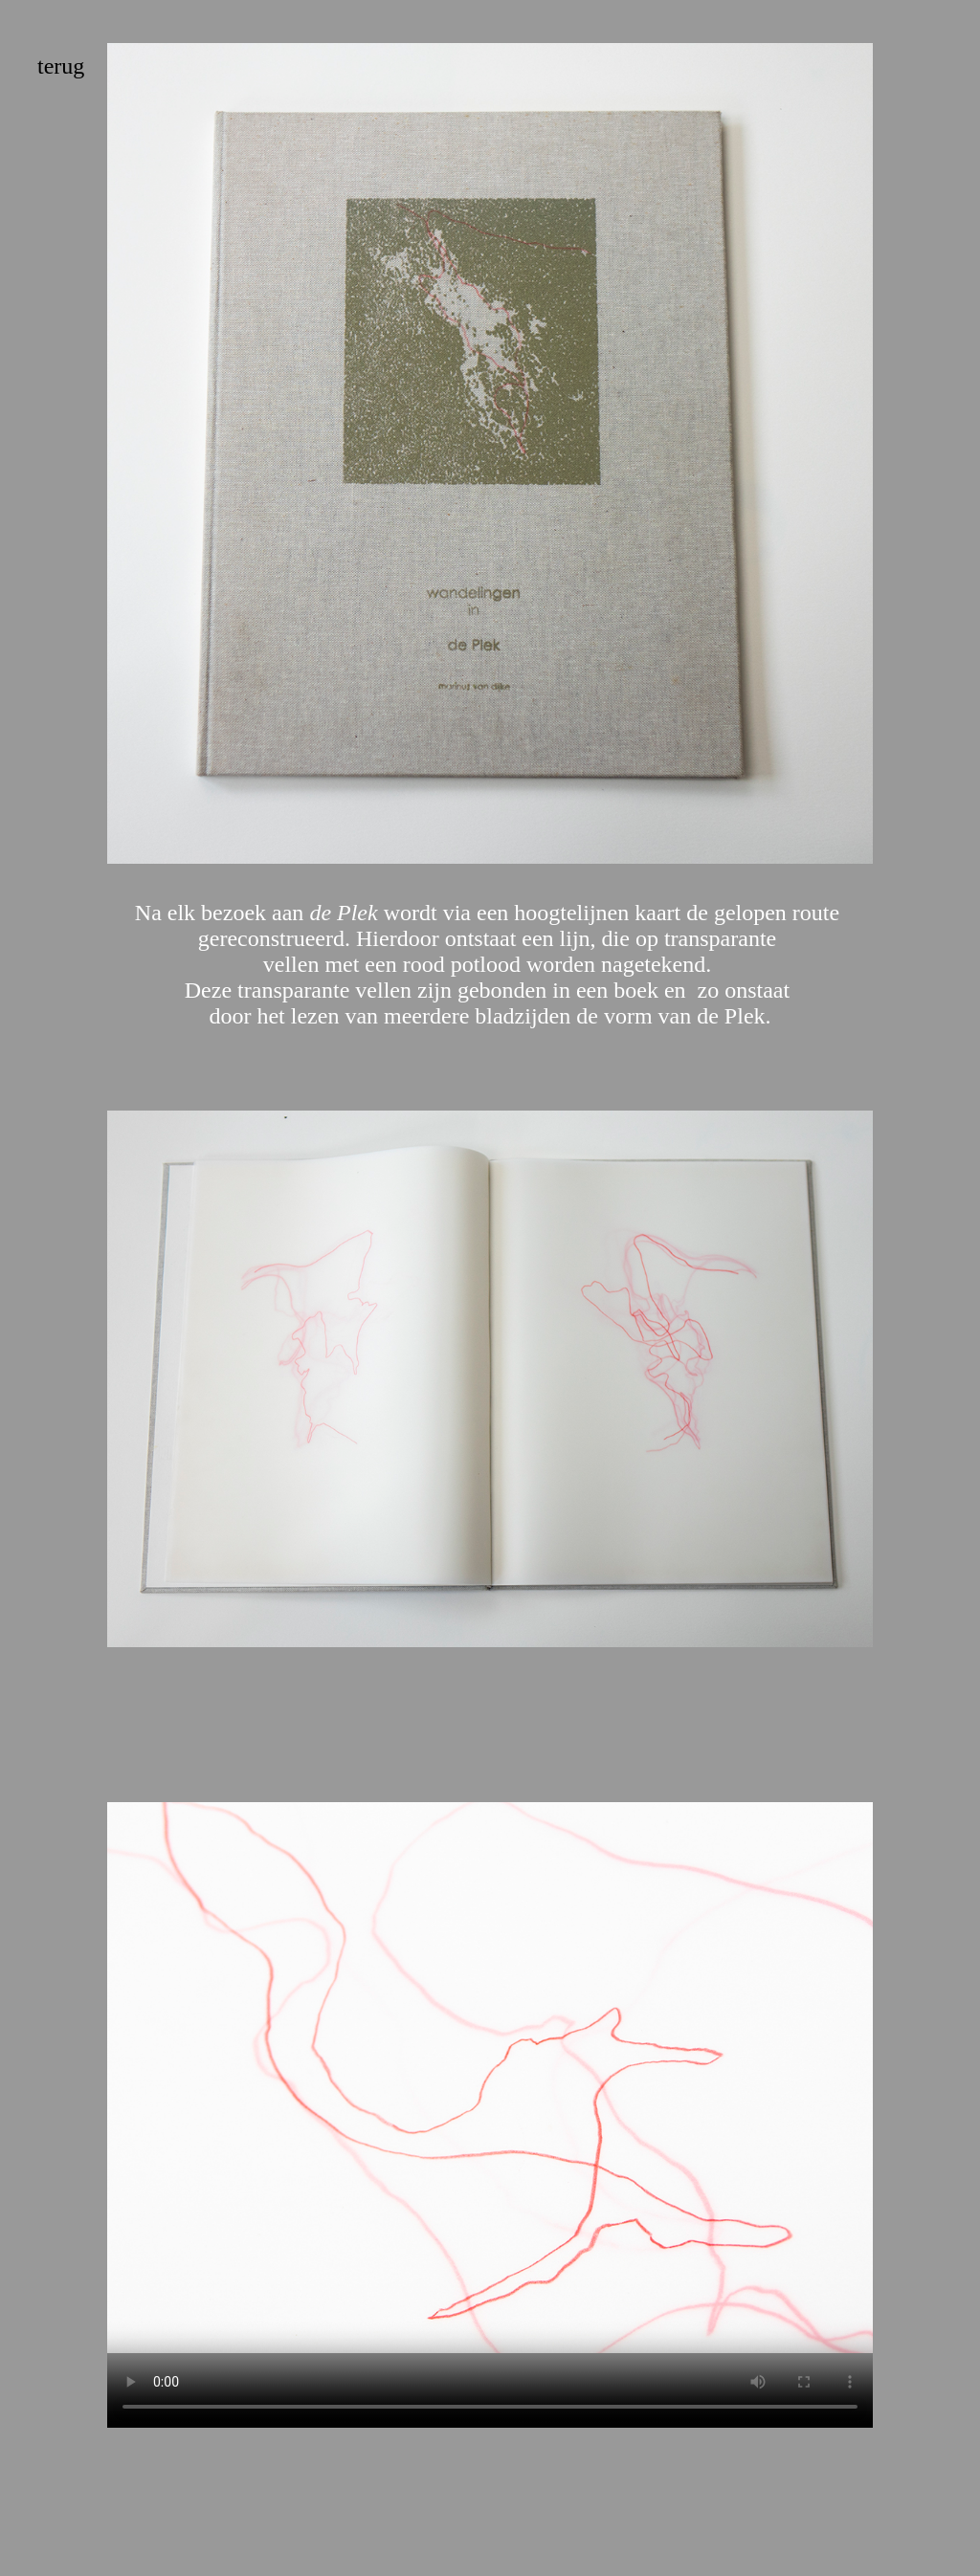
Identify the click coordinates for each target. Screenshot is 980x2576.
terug (60, 66)
